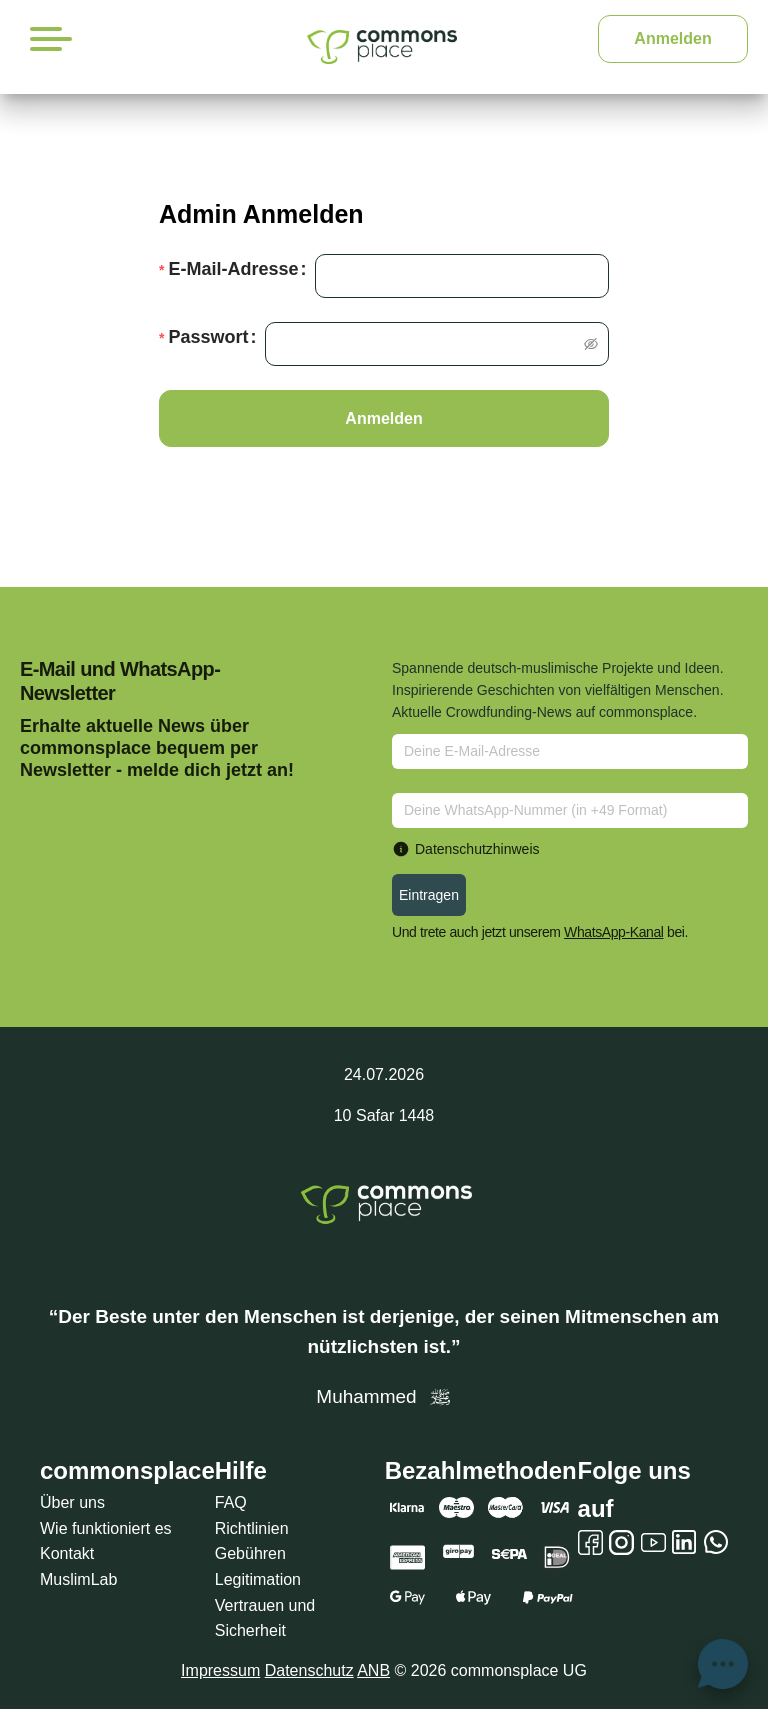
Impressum (220, 1670)
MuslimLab (78, 1579)
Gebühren (250, 1553)
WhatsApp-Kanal (613, 932)
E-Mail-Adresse (233, 269)
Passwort (208, 337)
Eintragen (429, 895)
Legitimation (258, 1579)
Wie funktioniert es (106, 1528)
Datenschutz (309, 1670)
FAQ (231, 1502)
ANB (373, 1670)
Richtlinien (252, 1528)
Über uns (72, 1502)
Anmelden (672, 38)
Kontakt (67, 1553)
